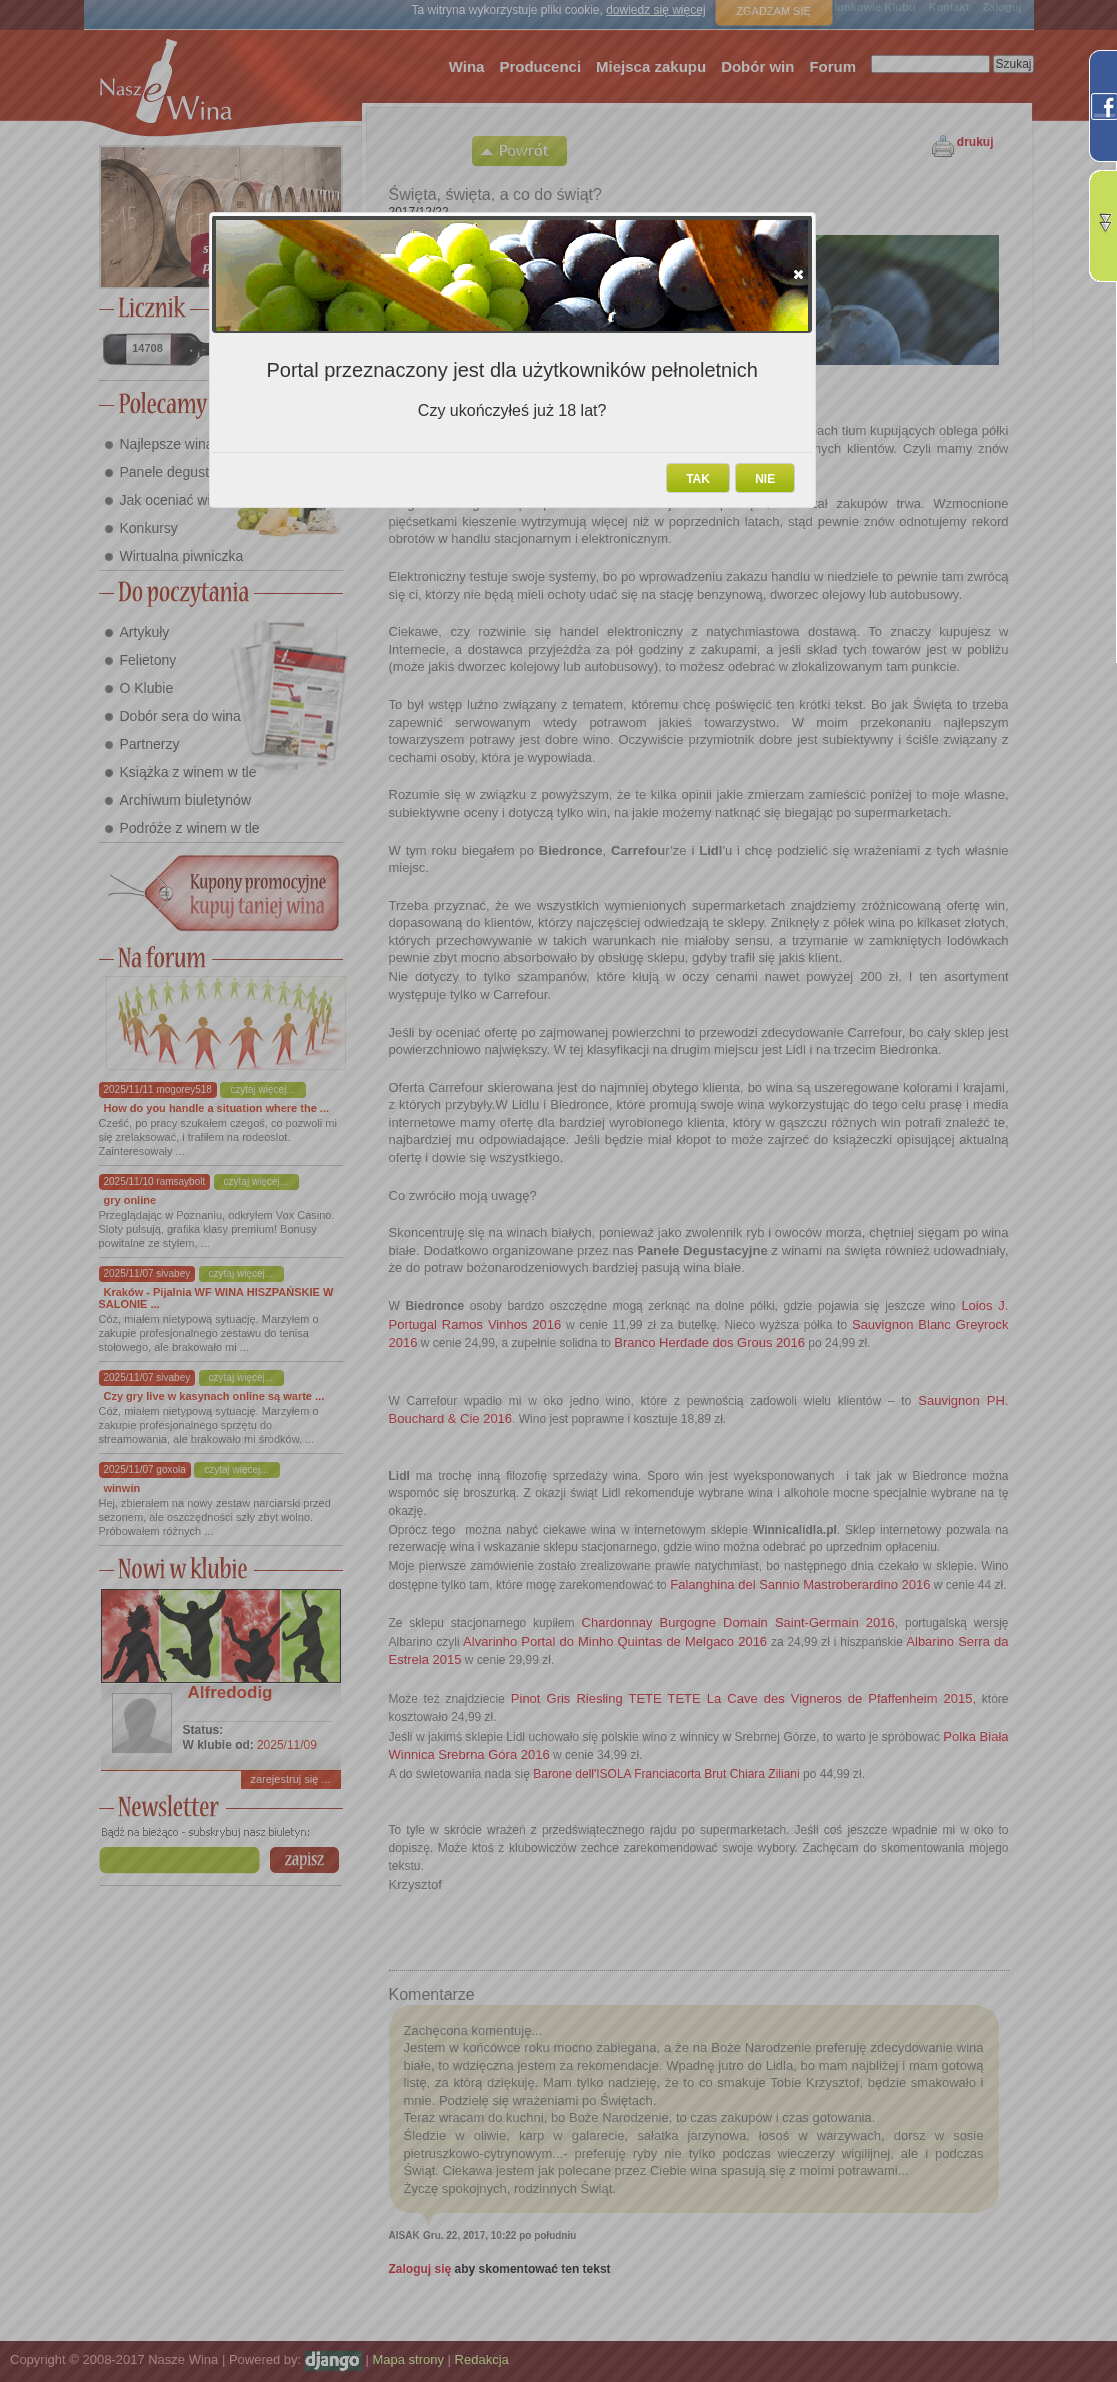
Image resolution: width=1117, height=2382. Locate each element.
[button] (798, 274)
